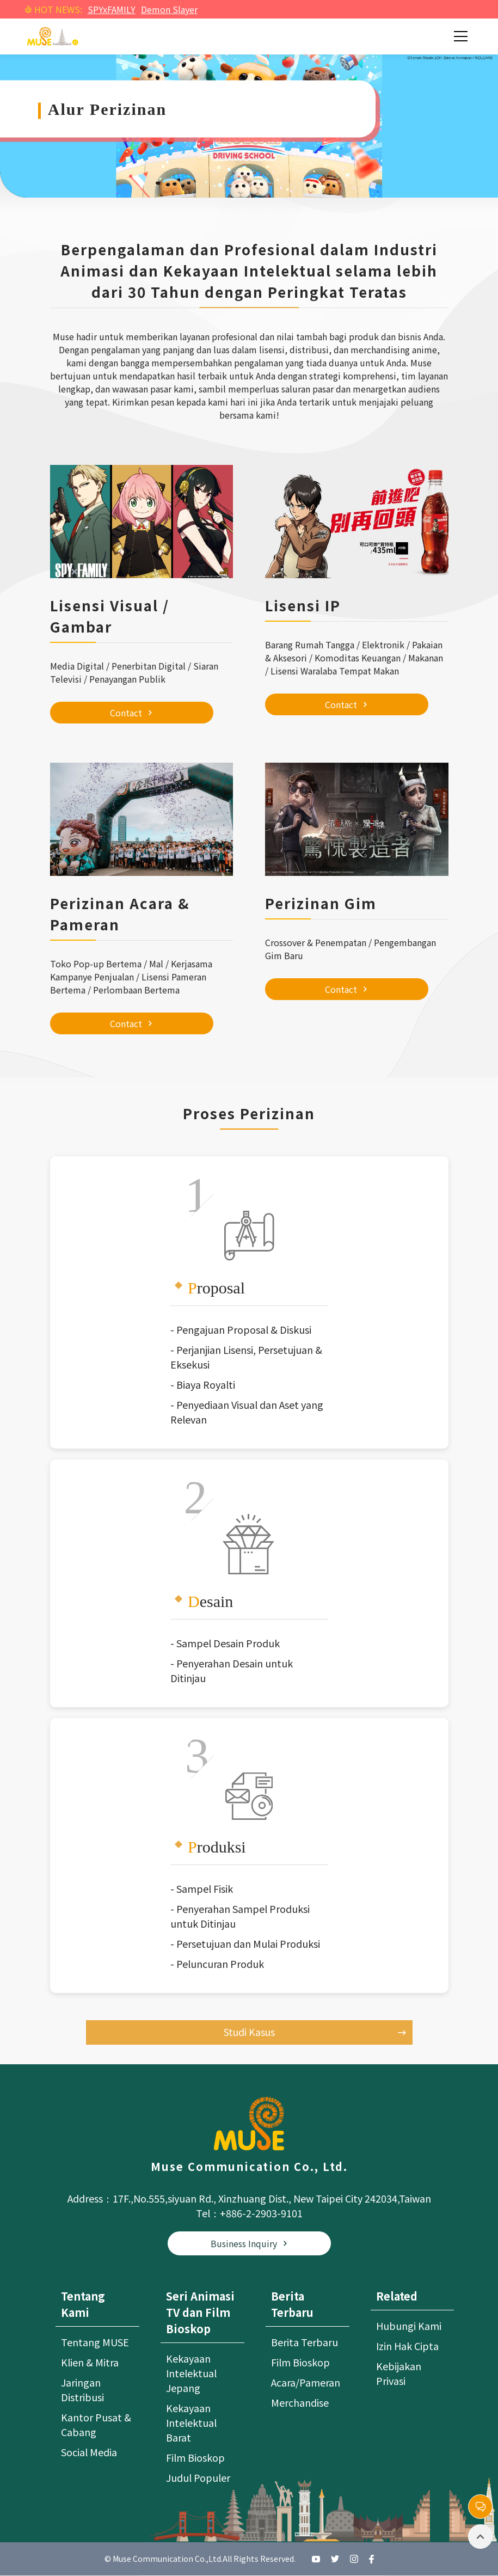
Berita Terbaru (304, 2342)
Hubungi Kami (408, 2326)
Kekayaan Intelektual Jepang (191, 2373)
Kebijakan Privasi (398, 2373)
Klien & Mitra (90, 2363)
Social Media (89, 2452)
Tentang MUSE (95, 2342)
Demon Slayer (169, 9)
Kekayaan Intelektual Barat (191, 2423)
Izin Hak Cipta (407, 2346)
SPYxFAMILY (112, 9)
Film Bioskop (195, 2458)
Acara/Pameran (305, 2383)
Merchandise (300, 2403)
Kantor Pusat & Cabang (96, 2425)
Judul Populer (198, 2478)
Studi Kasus (314, 2032)
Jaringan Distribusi (82, 2390)
